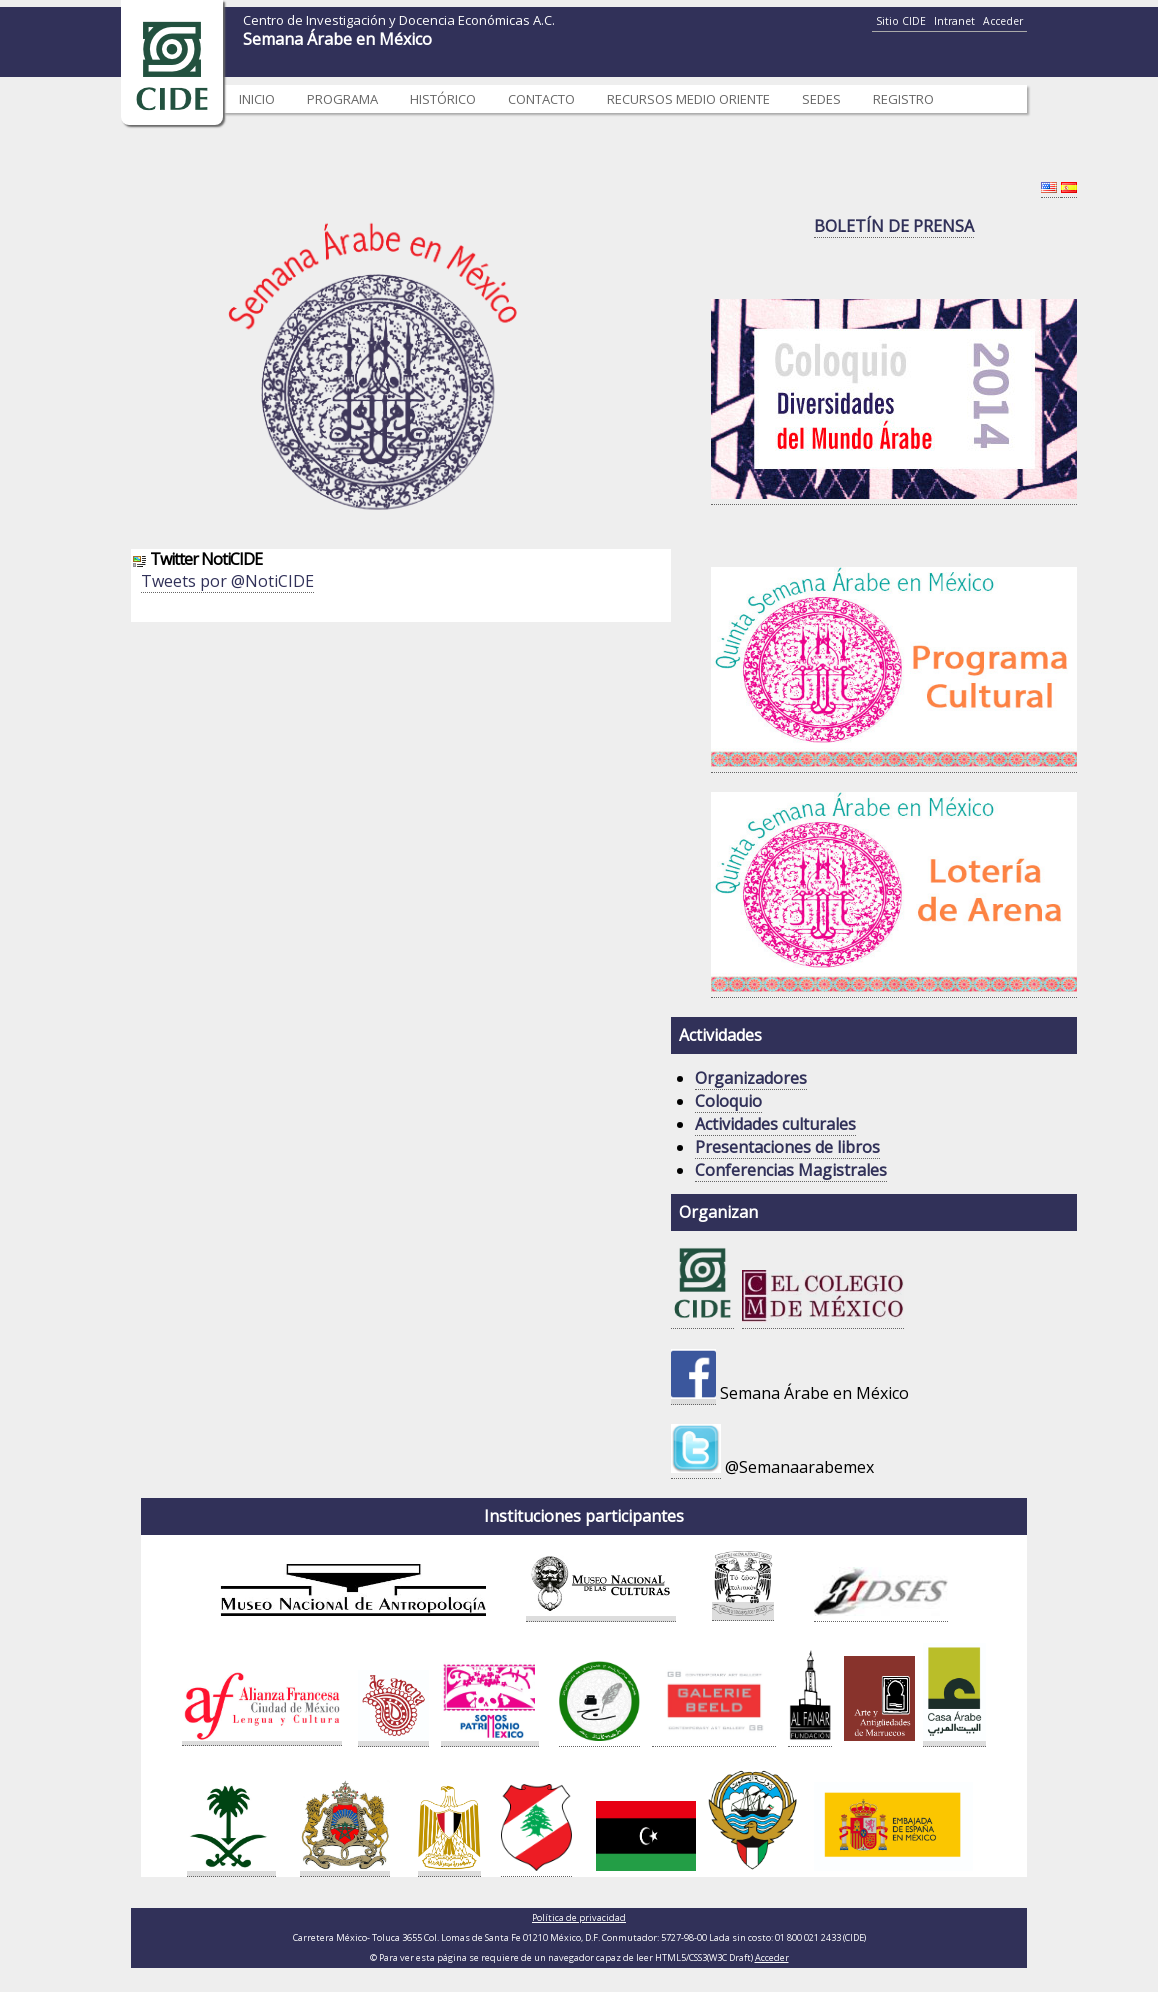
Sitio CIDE (901, 21)
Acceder (1003, 21)
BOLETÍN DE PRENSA (894, 226)
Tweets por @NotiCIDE (227, 581)
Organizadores (751, 1078)
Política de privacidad (579, 1917)
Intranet (954, 21)
